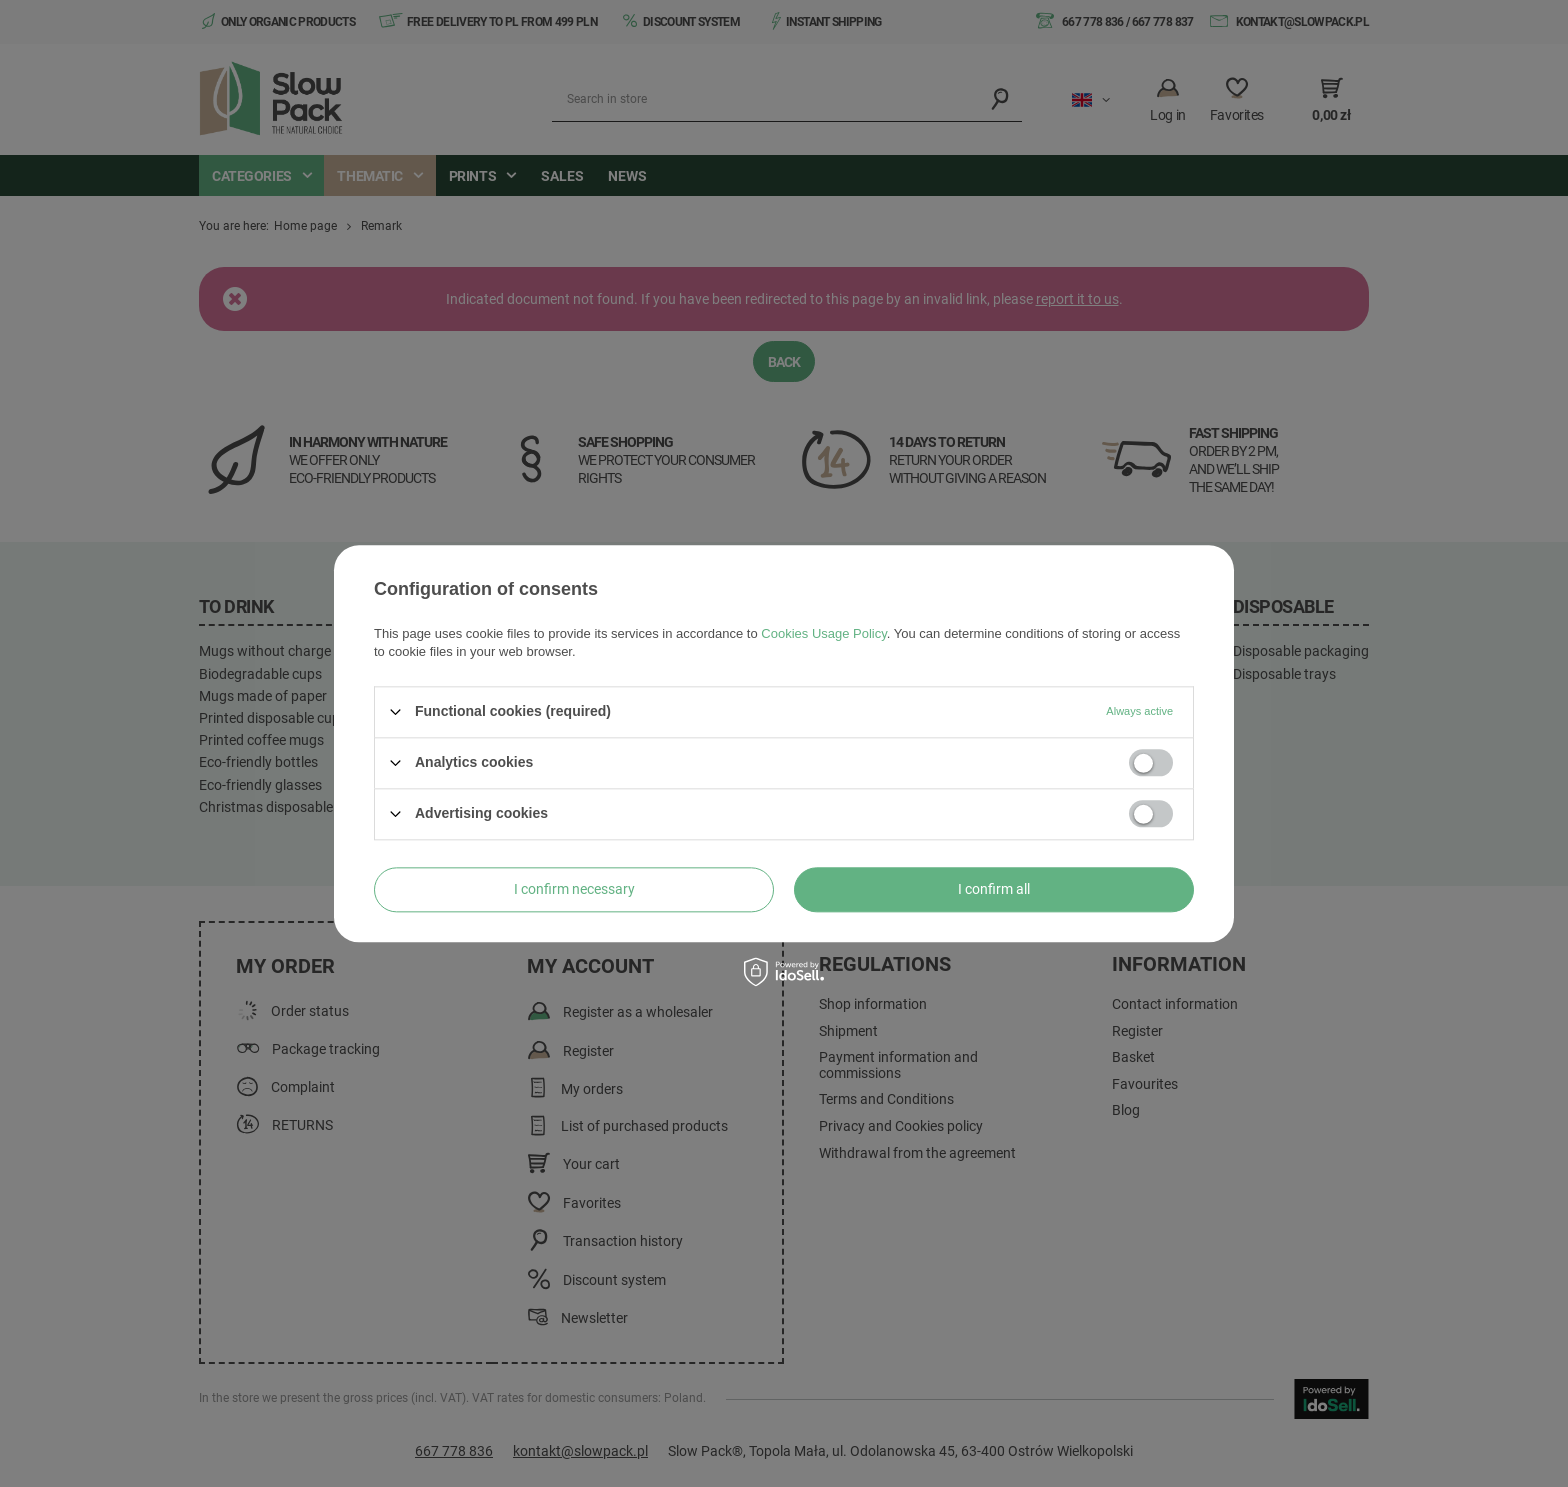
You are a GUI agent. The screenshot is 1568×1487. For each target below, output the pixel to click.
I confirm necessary (574, 889)
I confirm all (994, 889)
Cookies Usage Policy (823, 633)
